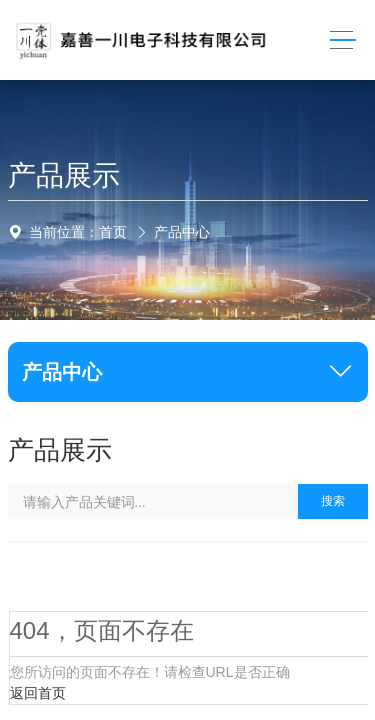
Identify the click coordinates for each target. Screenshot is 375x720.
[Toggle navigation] (342, 40)
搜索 (333, 501)
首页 (113, 232)
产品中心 (182, 232)
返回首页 (38, 693)
